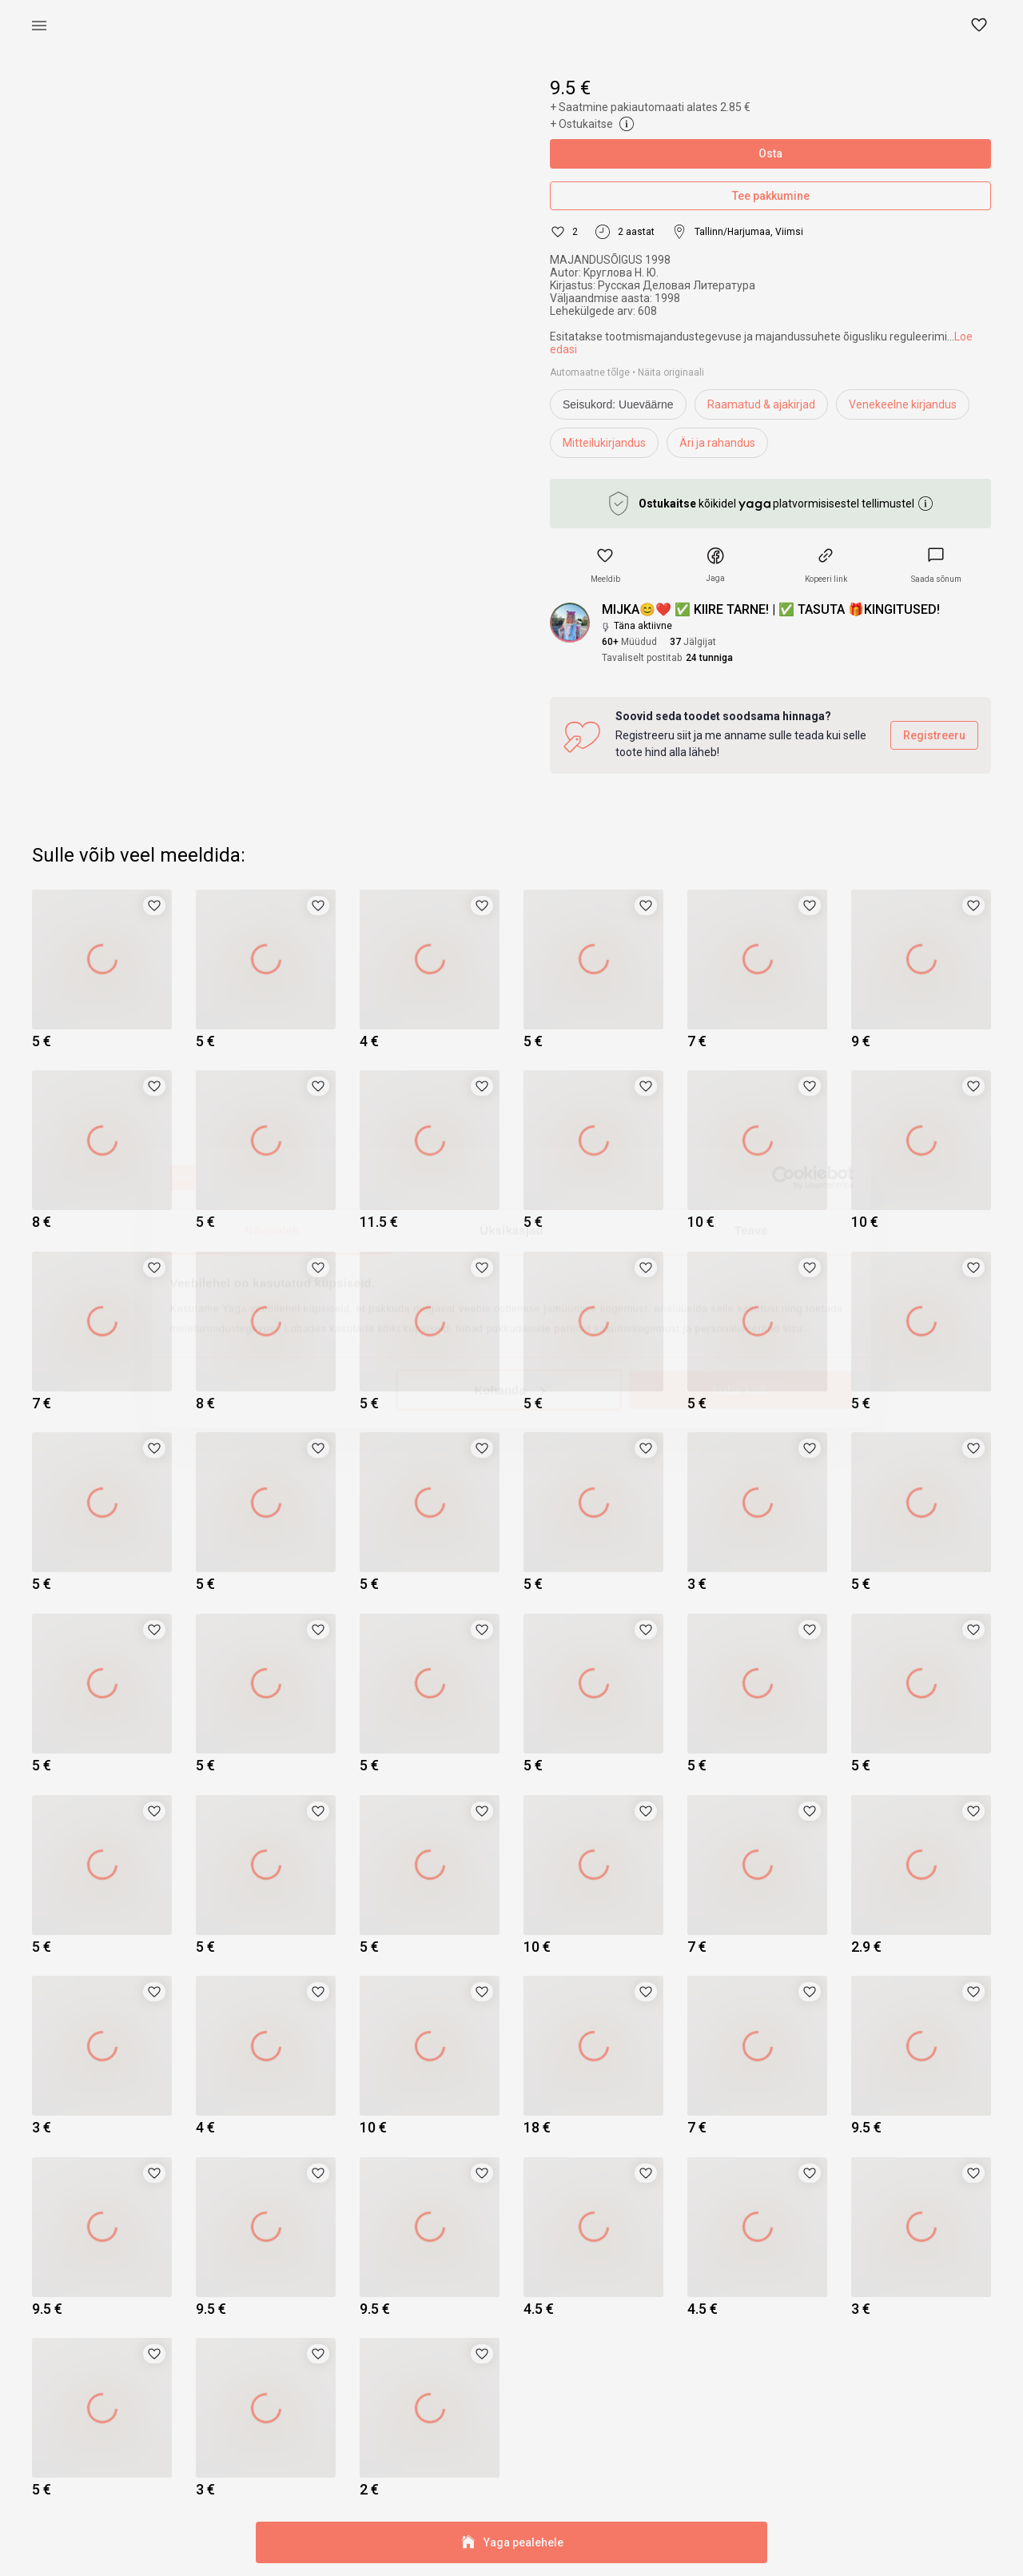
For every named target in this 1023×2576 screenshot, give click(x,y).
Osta (770, 154)
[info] (622, 408)
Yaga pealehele (511, 2543)
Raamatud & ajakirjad (761, 404)
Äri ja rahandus (717, 442)
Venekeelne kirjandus (903, 404)
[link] (936, 565)
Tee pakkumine (770, 196)
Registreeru (934, 736)
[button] (979, 25)
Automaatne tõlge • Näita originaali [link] (627, 372)
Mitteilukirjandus (604, 442)
